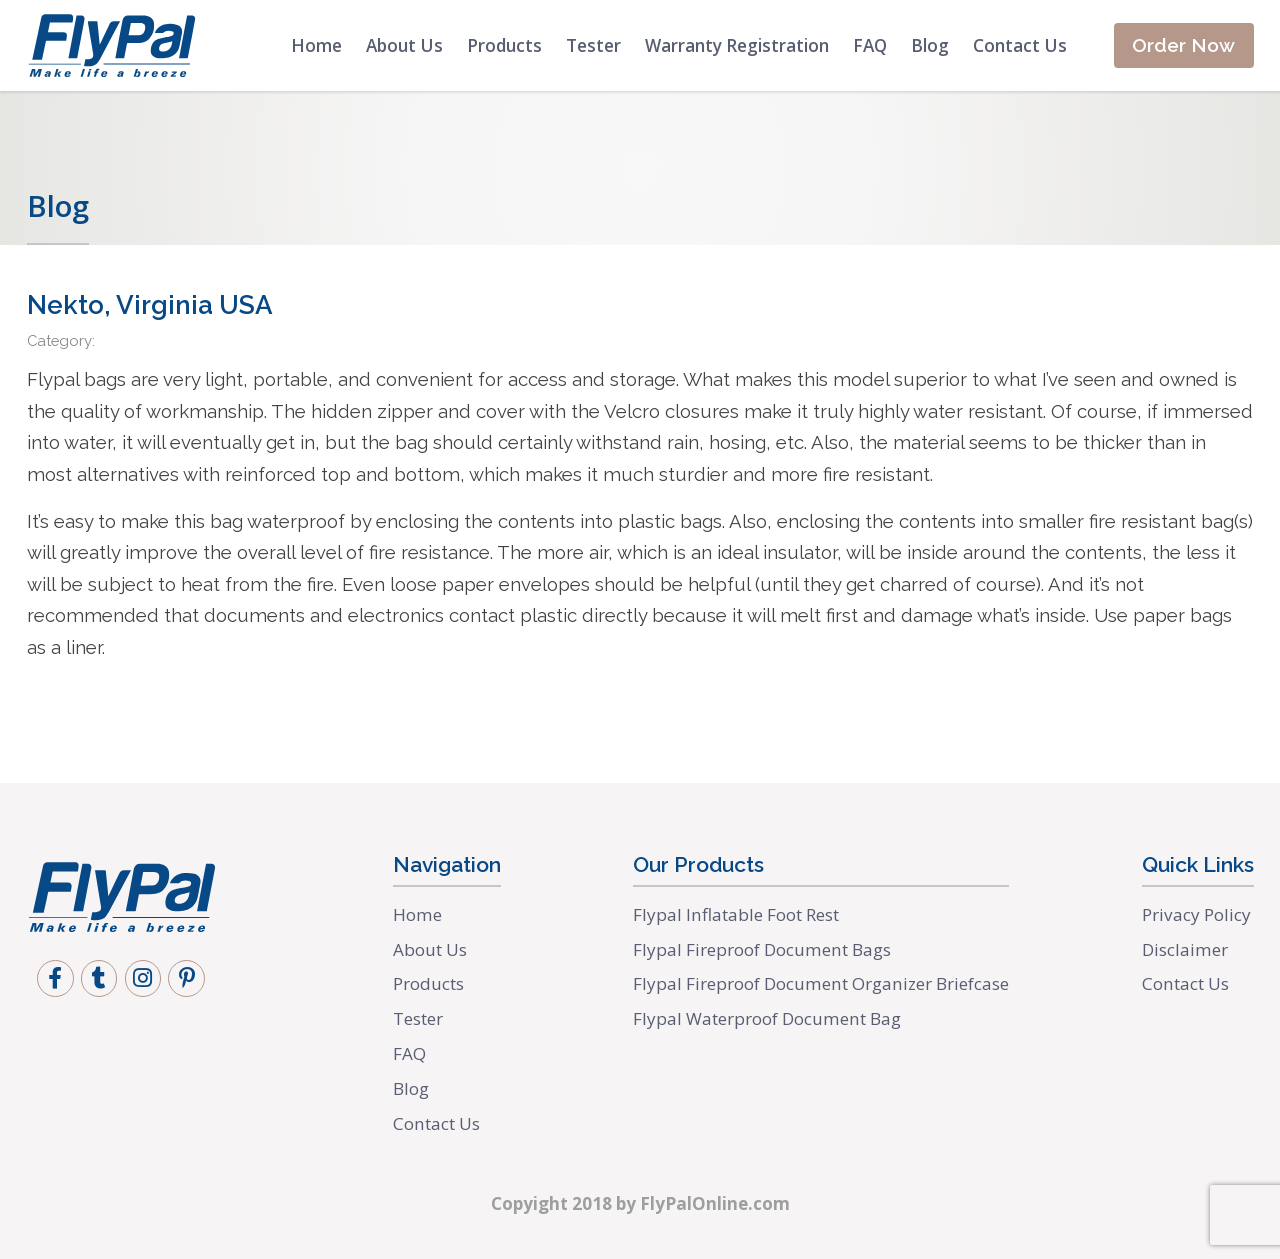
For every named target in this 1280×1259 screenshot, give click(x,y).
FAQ (861, 45)
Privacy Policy (1196, 914)
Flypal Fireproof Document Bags (762, 949)
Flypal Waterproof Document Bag (768, 1018)
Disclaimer (1185, 949)
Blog (921, 45)
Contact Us (1011, 45)
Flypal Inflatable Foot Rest (738, 914)
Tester (584, 45)
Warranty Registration (728, 45)
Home (307, 45)
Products (495, 45)
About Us (395, 45)
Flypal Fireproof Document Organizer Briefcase (821, 983)
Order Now (1179, 46)
